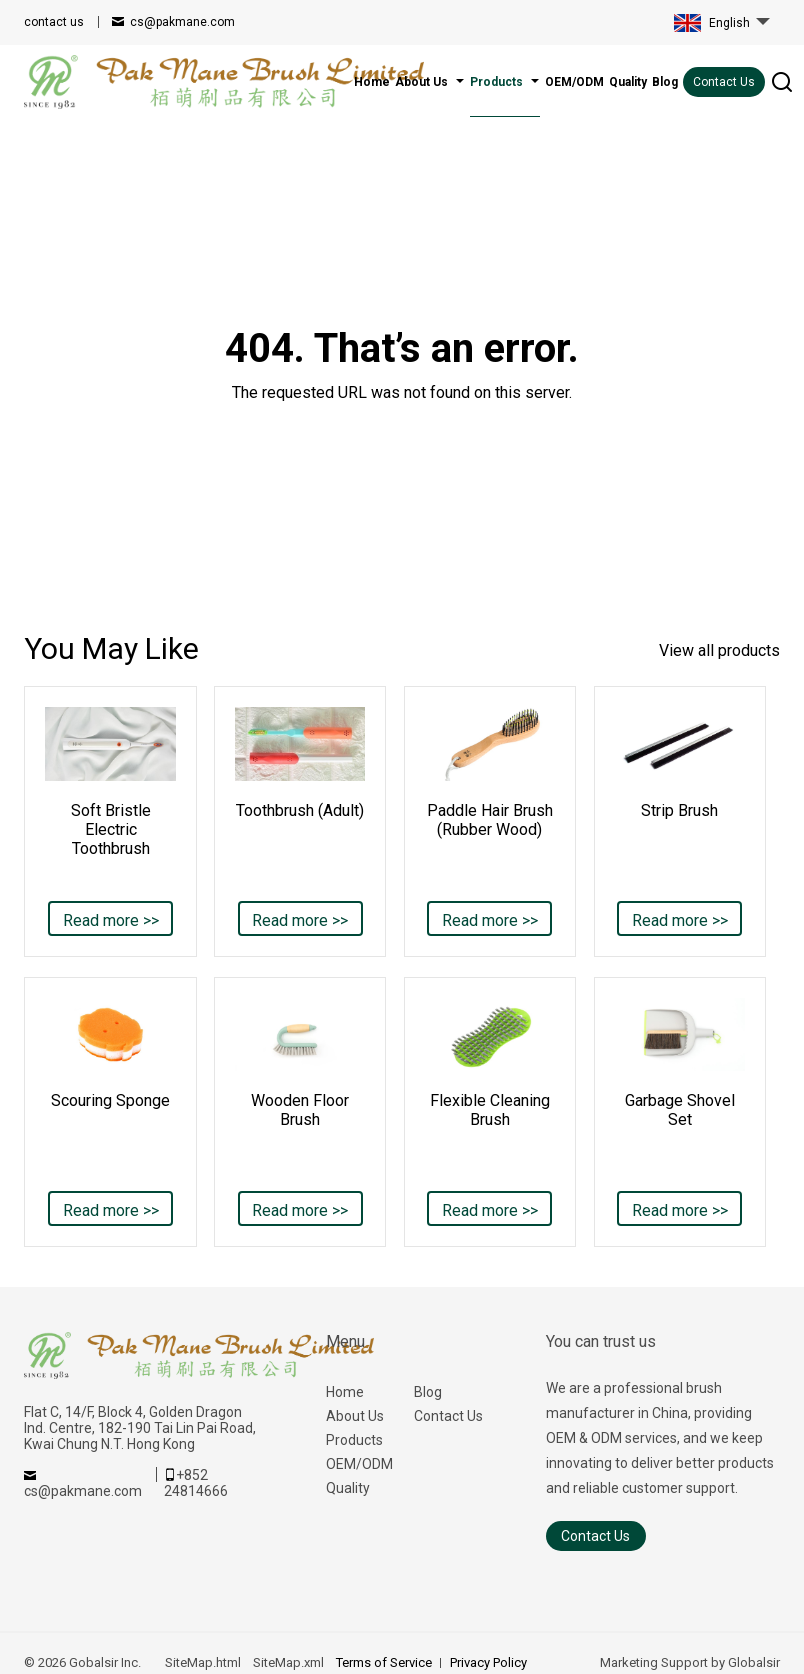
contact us (54, 22)
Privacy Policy (488, 1662)
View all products (719, 650)
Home (345, 1392)
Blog (428, 1392)
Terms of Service (384, 1662)
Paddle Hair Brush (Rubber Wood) (490, 820)
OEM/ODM (359, 1464)
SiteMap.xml (288, 1662)
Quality (348, 1488)
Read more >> (111, 920)
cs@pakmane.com (182, 22)
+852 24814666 (196, 1483)
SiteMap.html (203, 1662)
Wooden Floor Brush (300, 1110)
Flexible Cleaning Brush (490, 1110)
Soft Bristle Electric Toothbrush (111, 829)
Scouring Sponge (110, 1100)
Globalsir (754, 1662)
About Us (355, 1416)
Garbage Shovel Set (680, 1110)
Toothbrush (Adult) (300, 810)
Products (354, 1440)
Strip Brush (679, 810)
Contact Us (724, 82)
